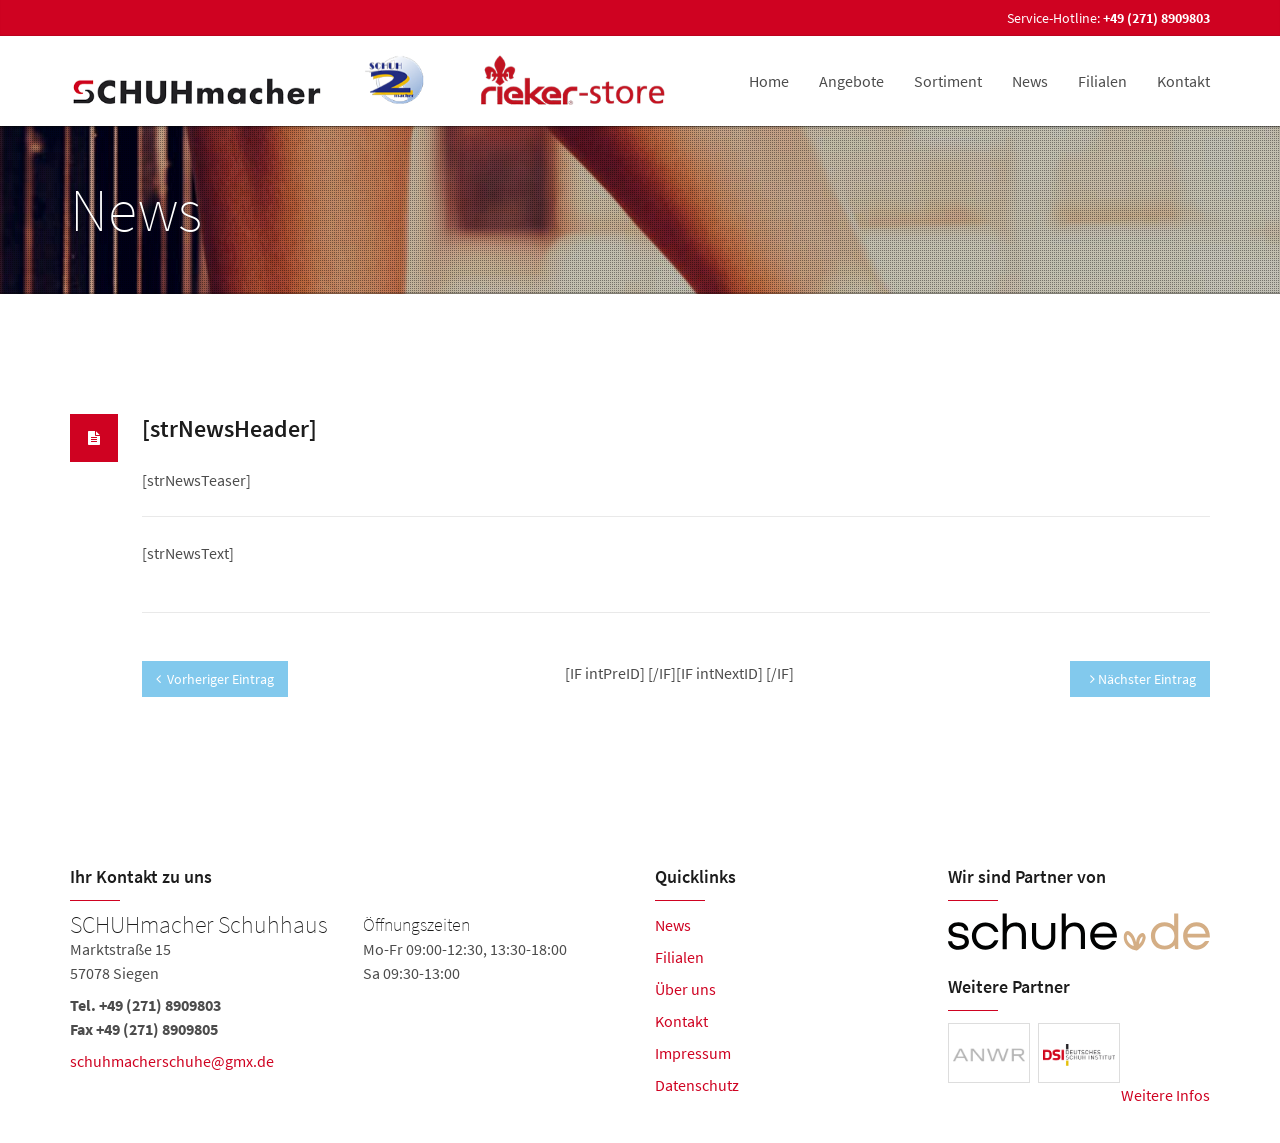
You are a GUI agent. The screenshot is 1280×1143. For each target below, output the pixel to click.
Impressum (693, 1053)
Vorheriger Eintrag (215, 679)
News (1030, 81)
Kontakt (1183, 81)
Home (769, 81)
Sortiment (948, 81)
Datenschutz (697, 1085)
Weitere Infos (1165, 1095)
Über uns (685, 989)
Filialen (1102, 81)
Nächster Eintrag (1143, 679)
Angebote (851, 81)
